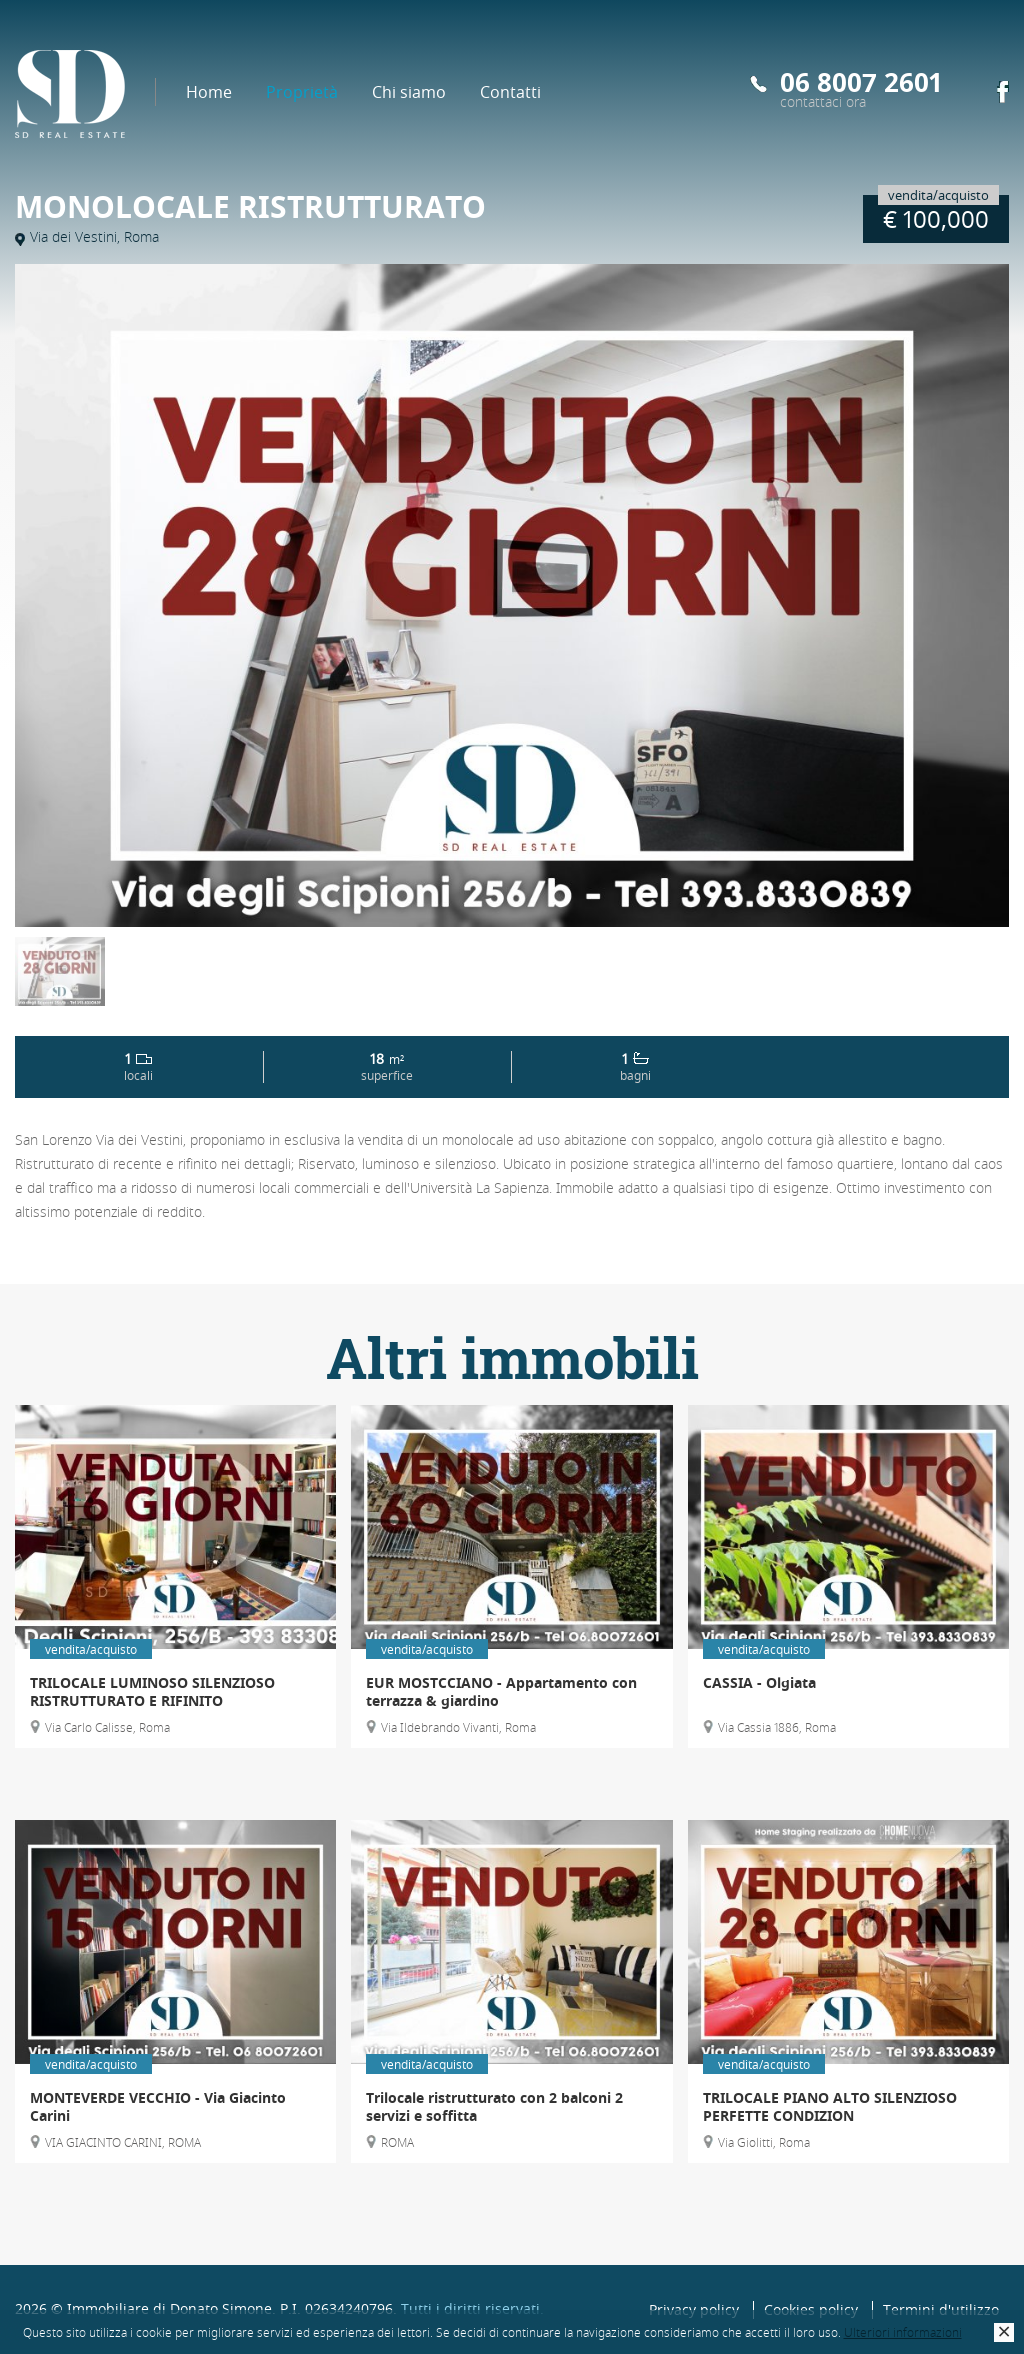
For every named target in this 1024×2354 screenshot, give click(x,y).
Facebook (1003, 92)
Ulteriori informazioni (903, 2332)
